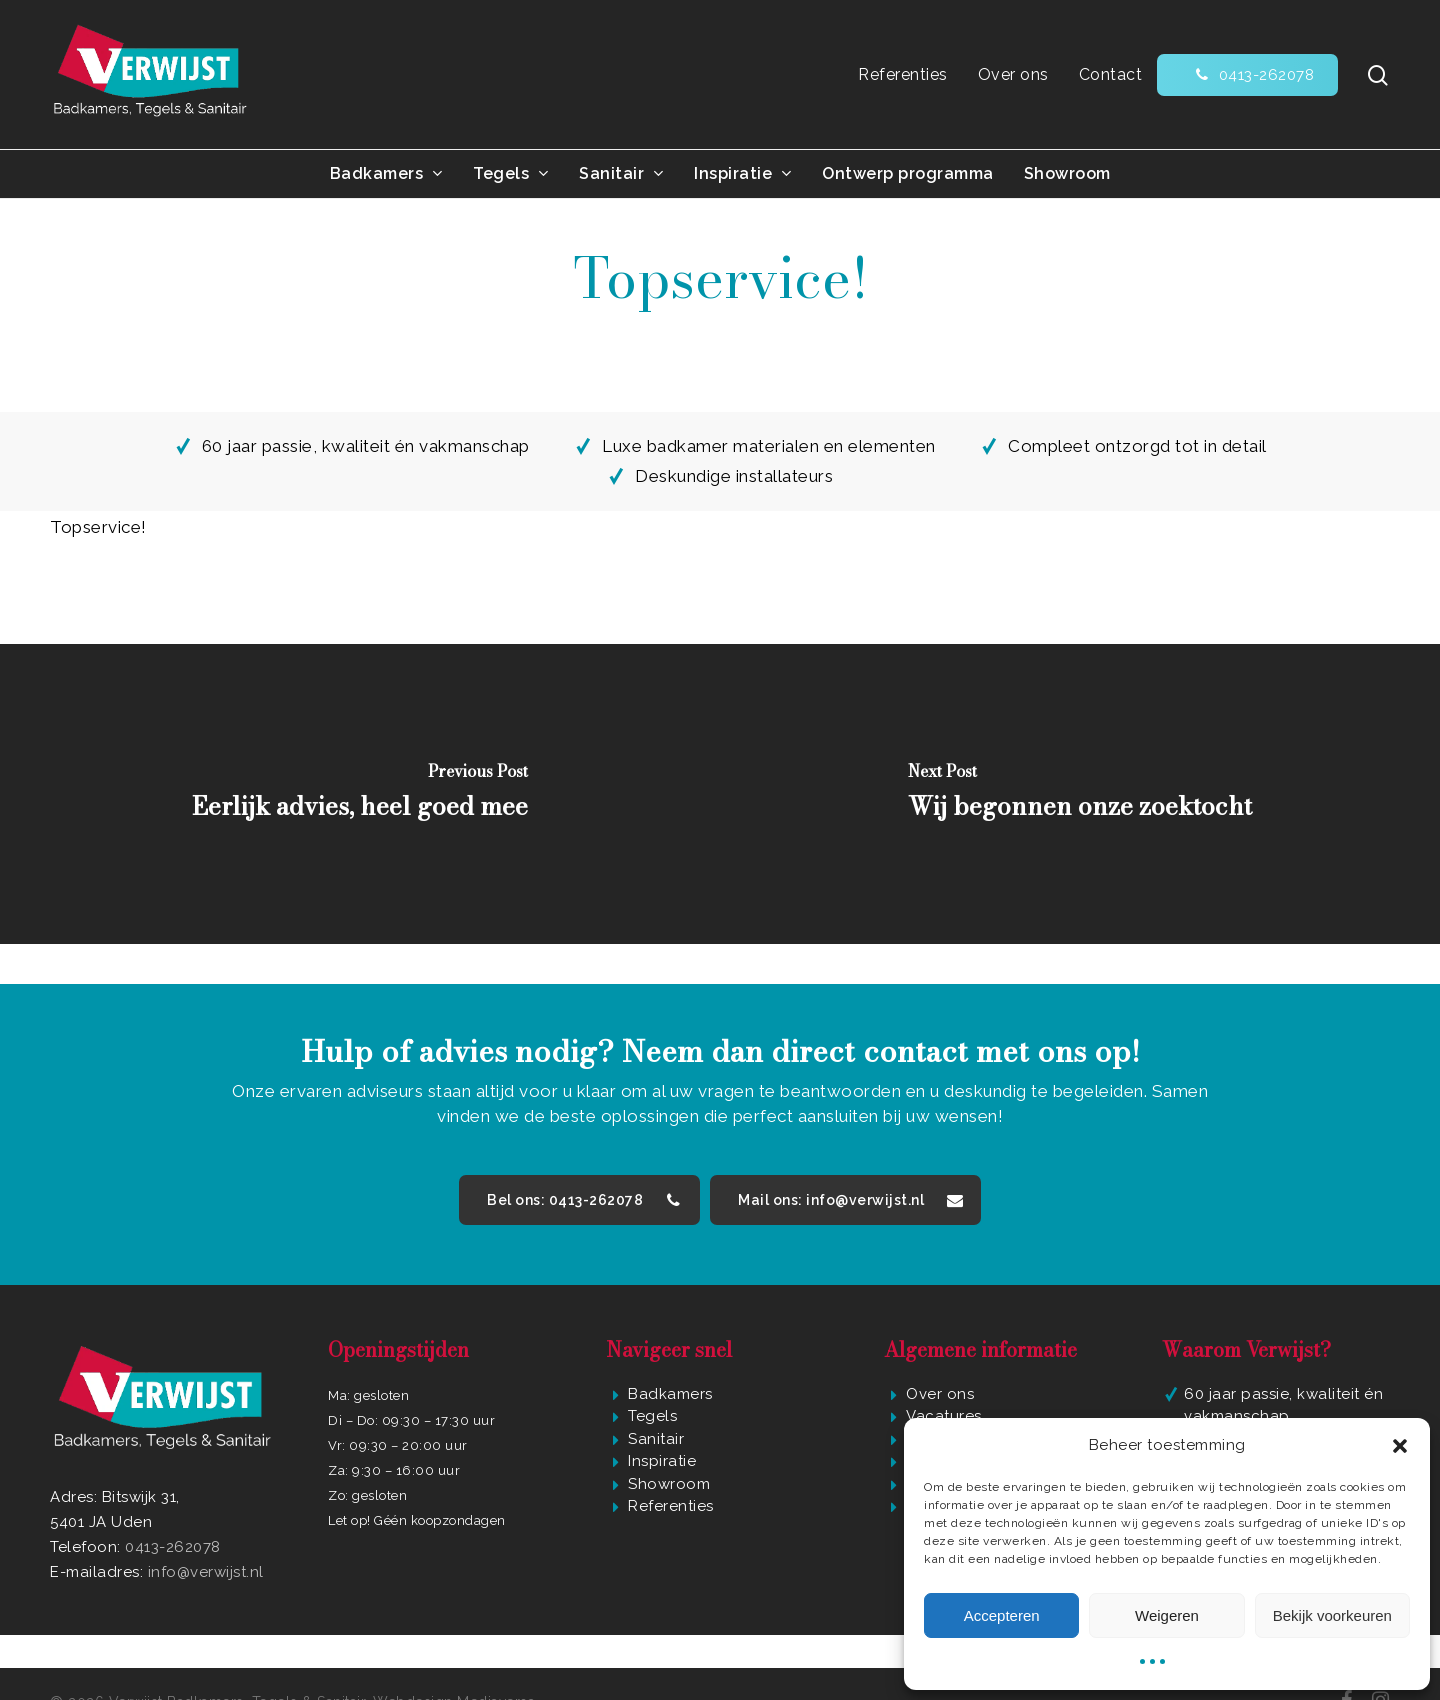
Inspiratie (662, 1461)
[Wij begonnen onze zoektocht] (1080, 794)
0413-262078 (173, 1547)
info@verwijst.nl (206, 1572)
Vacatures (944, 1416)
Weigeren (1167, 1615)
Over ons (940, 1394)
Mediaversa (496, 1669)
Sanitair (656, 1439)
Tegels (652, 1416)
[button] (1400, 1446)
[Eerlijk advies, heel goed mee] (360, 794)
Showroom (669, 1484)
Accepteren (1002, 1615)
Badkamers (670, 1394)
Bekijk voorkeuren (1332, 1615)
